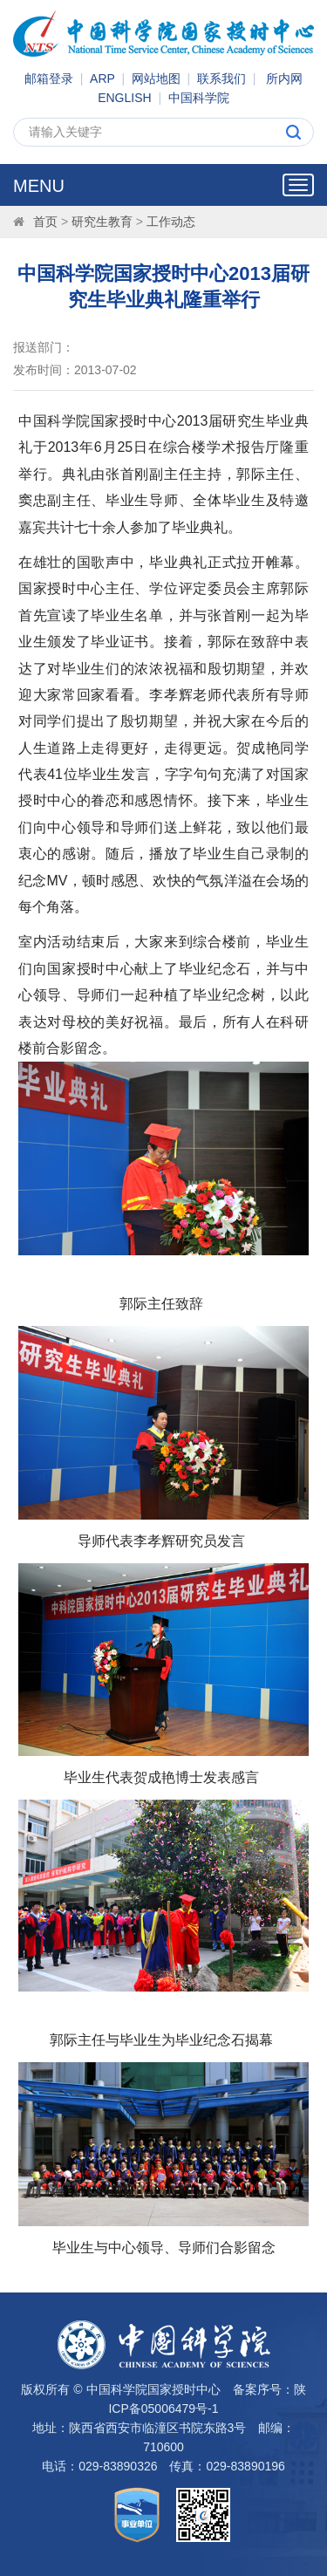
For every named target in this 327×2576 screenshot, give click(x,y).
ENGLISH (124, 98)
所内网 (284, 78)
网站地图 (156, 78)
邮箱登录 (48, 78)
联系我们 (221, 78)
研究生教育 (102, 222)
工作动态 (170, 222)
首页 (45, 222)
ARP (102, 78)
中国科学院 (198, 98)
